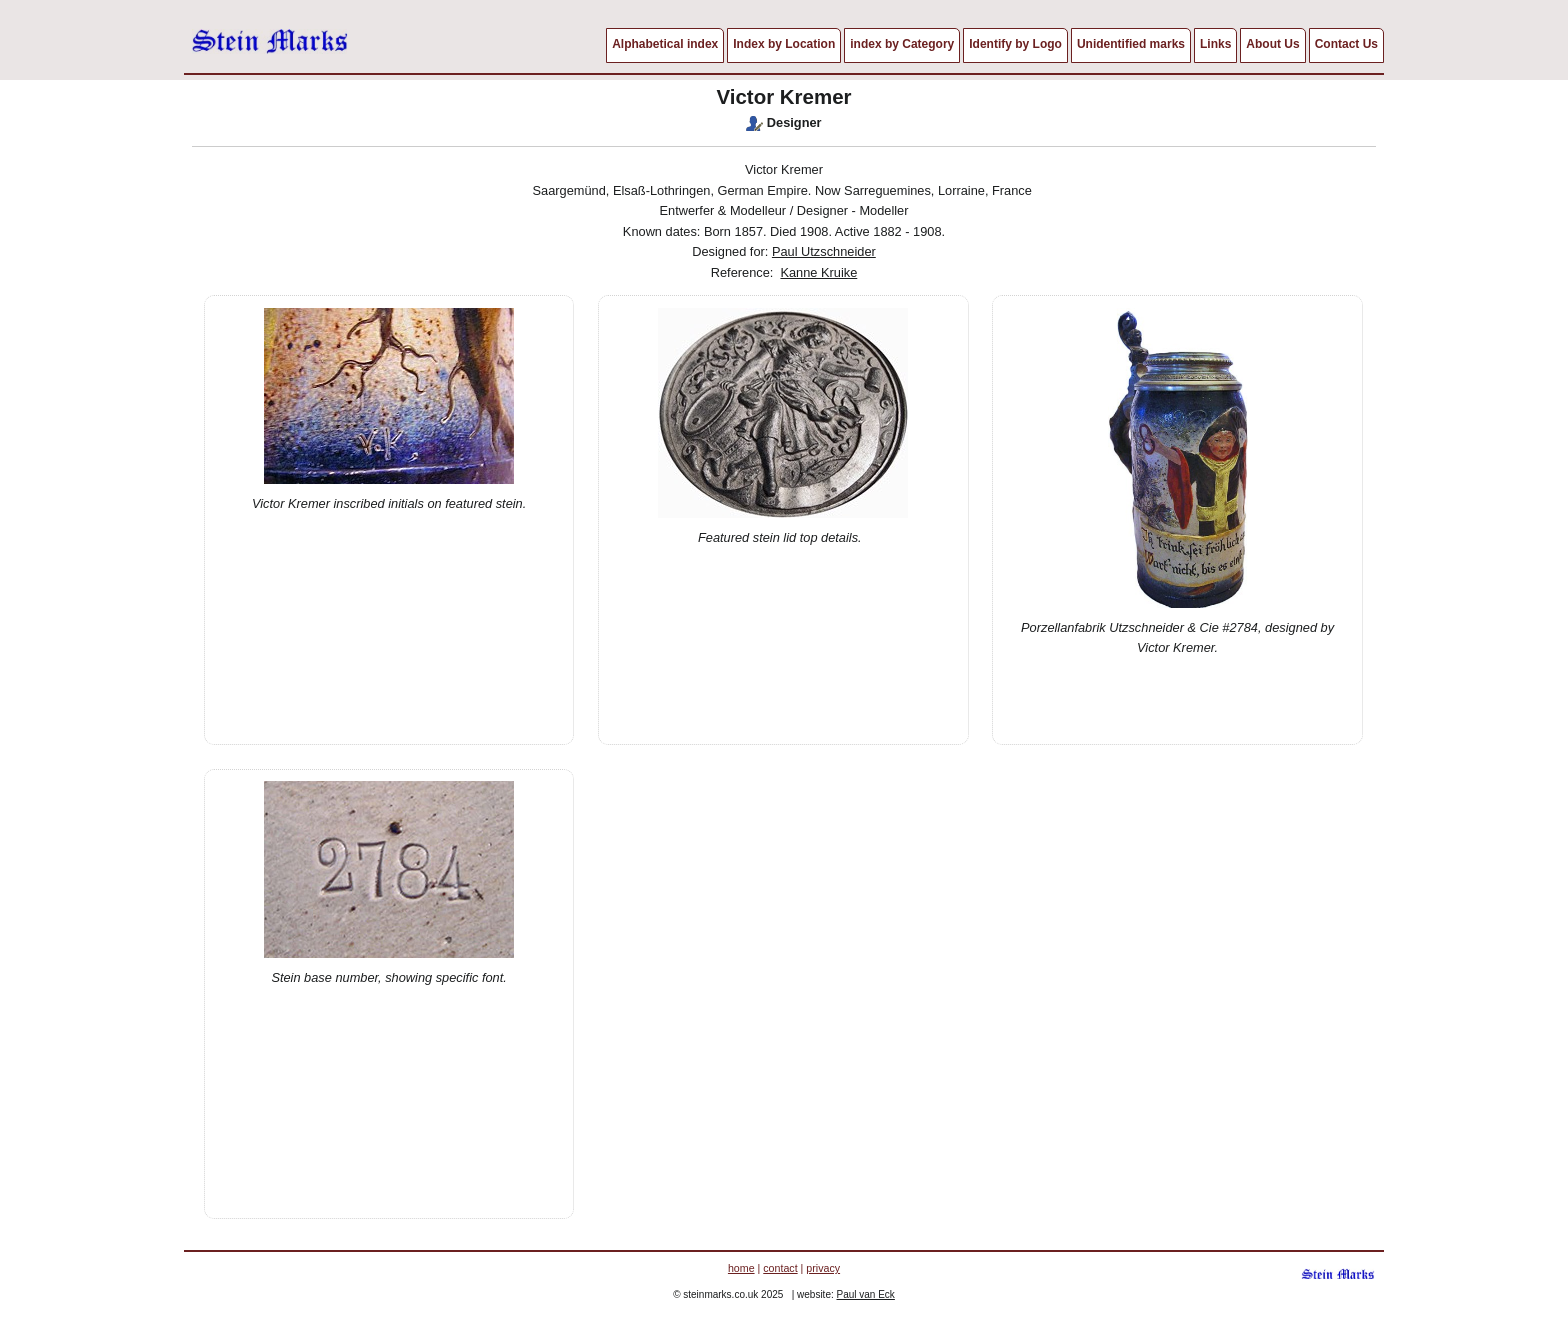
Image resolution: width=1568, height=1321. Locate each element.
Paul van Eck (866, 1294)
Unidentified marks (1131, 44)
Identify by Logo (1015, 44)
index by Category (902, 44)
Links (1215, 44)
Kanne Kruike (818, 272)
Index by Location (784, 44)
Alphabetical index (665, 44)
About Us (1272, 44)
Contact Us (1346, 44)
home (741, 1268)
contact (780, 1268)
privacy (823, 1268)
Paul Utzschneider (824, 251)
